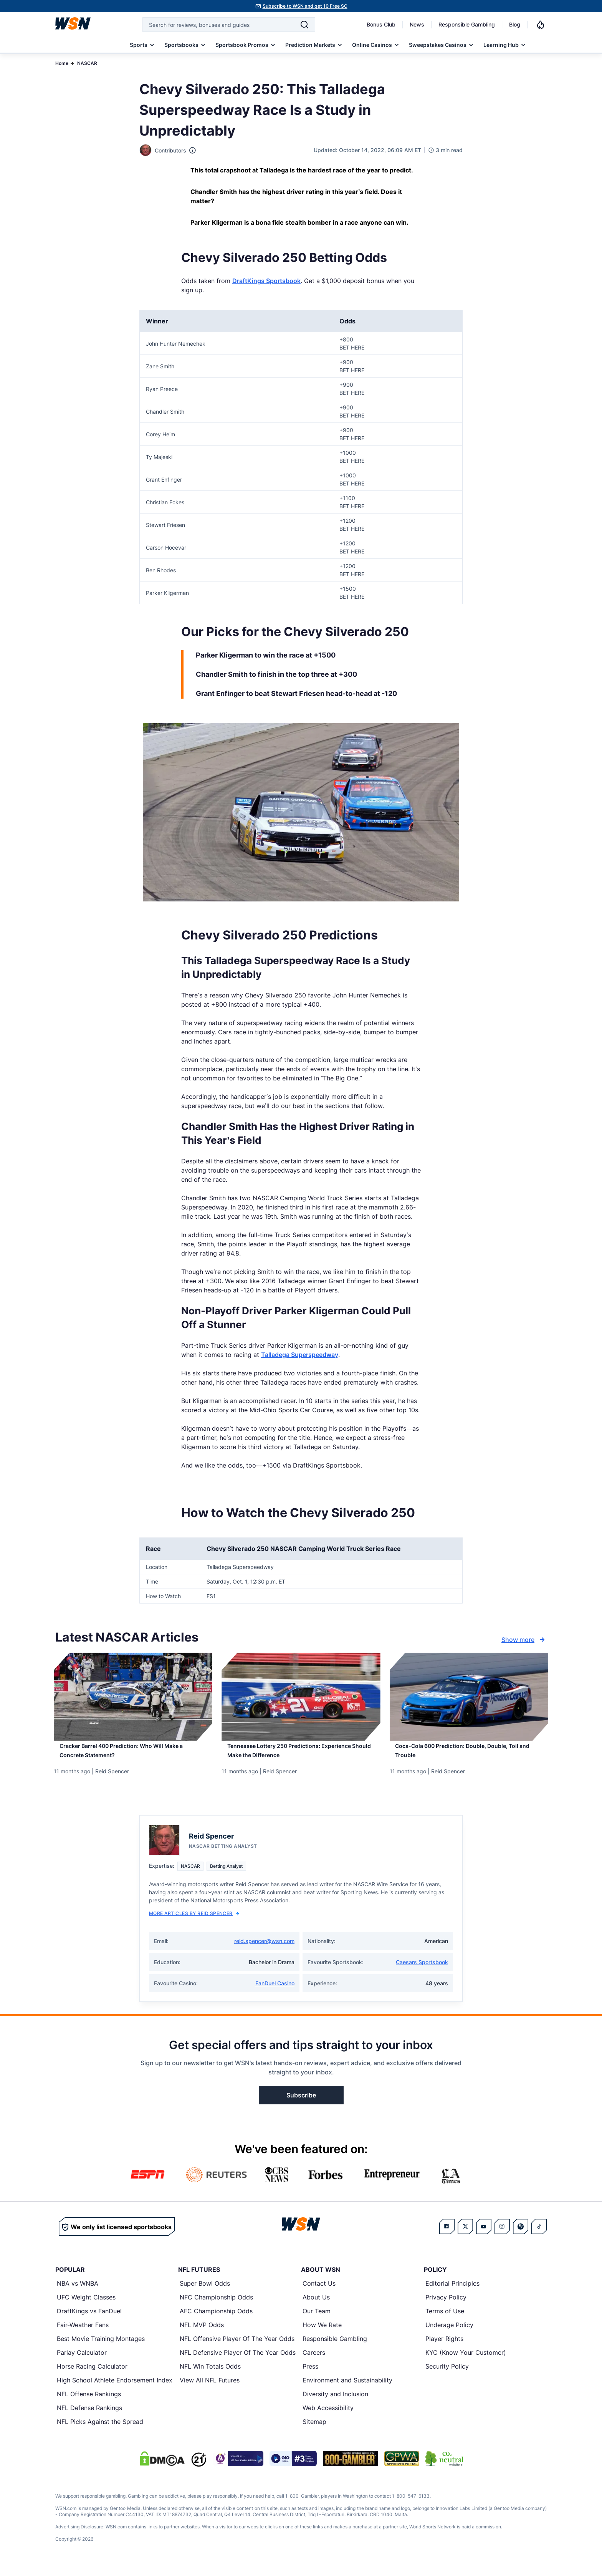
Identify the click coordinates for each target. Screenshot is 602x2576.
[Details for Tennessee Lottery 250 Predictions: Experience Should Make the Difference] (301, 1697)
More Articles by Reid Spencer (194, 1922)
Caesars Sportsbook (422, 1971)
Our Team (317, 2320)
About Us (316, 2306)
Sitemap (314, 2430)
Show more (524, 1639)
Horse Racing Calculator (92, 2375)
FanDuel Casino (274, 1992)
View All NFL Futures (210, 2389)
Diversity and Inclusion (335, 2403)
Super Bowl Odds (205, 2292)
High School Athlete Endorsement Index (114, 2389)
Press (310, 2375)
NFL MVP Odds (202, 2333)
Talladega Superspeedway (299, 1354)
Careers (314, 2361)
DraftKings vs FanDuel (89, 2320)
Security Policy (447, 2375)
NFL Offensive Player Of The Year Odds (237, 2347)
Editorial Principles (452, 2292)
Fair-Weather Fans (83, 2333)
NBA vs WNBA (77, 2292)
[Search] (304, 24)
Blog (514, 24)
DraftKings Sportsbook (266, 281)
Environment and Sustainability (347, 2389)
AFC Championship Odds (216, 2320)
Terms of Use (444, 2320)
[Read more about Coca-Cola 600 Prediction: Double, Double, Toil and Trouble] (469, 1756)
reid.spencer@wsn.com (264, 1949)
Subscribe (301, 2104)
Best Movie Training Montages (101, 2347)
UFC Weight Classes (86, 2306)
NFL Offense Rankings (89, 2403)
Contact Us (319, 2292)
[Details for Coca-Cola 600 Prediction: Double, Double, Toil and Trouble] (469, 1697)
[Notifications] (540, 24)
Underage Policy (449, 2333)
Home (61, 63)
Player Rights (444, 2347)
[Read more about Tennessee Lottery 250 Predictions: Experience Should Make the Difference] (301, 1756)
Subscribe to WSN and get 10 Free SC (305, 6)
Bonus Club (381, 24)
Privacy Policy (445, 2306)
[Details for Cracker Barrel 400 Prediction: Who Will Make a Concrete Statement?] (133, 1697)
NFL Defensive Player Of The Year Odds (238, 2361)
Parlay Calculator (82, 2361)
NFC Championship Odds (216, 2306)
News (417, 24)
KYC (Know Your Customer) (465, 2361)
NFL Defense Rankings (89, 2416)
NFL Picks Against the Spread (100, 2430)
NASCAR (87, 63)
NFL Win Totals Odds (210, 2375)
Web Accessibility (328, 2416)
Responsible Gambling (466, 24)
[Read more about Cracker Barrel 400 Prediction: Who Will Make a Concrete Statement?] (133, 1756)
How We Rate (322, 2333)
